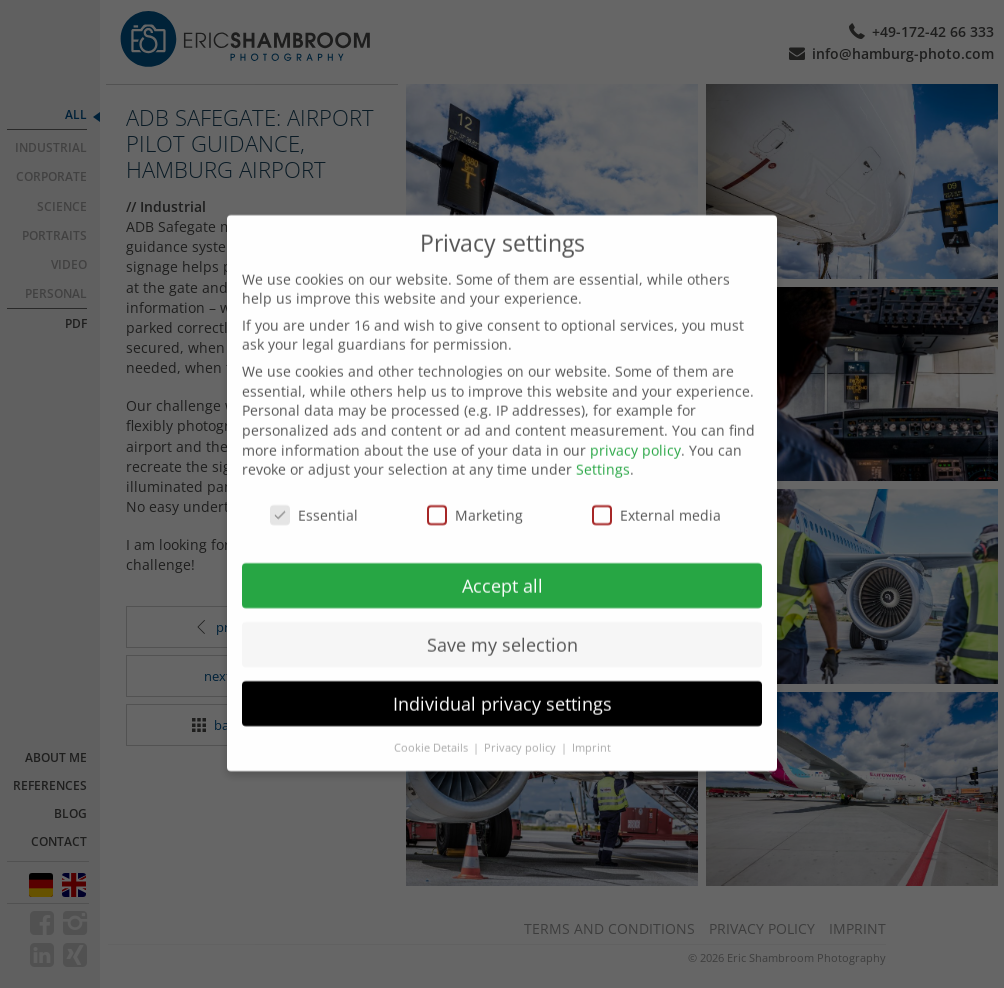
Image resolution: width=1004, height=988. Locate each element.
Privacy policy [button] (521, 726)
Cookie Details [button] (432, 726)
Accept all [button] (502, 564)
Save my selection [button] (502, 623)
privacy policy (635, 428)
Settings (603, 447)
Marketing (475, 493)
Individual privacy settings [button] (502, 682)
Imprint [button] (591, 726)
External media (656, 493)
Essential (314, 493)
